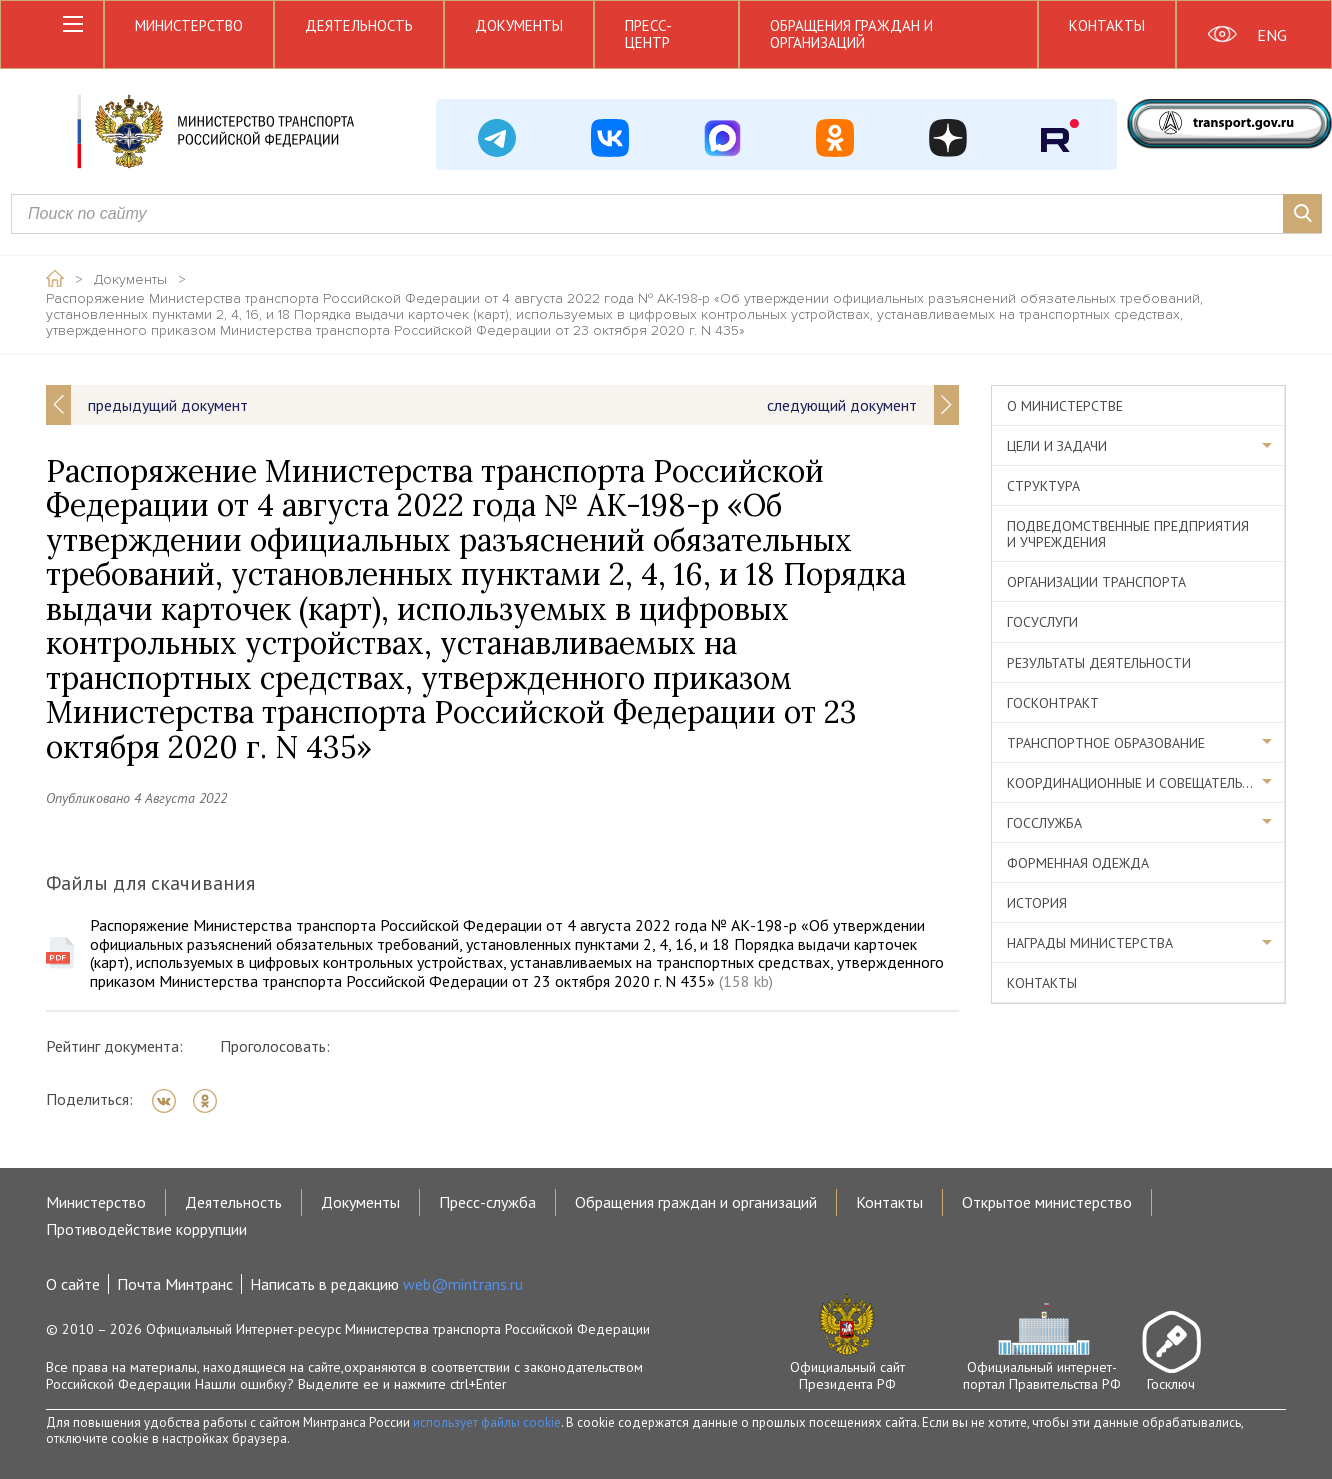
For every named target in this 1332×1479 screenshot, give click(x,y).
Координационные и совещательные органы (1146, 783)
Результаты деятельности (1099, 663)
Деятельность (359, 25)
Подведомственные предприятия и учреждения (1128, 534)
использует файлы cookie (487, 1422)
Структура (1043, 486)
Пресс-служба (487, 1202)
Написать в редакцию (386, 1284)
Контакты (1107, 25)
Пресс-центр (648, 34)
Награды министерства (1090, 943)
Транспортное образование (1106, 743)
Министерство (189, 25)
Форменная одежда (1078, 863)
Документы (519, 25)
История (1037, 903)
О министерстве (1065, 406)
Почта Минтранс (175, 1284)
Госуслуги (1042, 622)
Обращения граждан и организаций (851, 34)
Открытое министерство (1047, 1202)
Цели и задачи (1057, 446)
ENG (1271, 35)
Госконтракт (1053, 703)
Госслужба (1044, 823)
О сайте (73, 1284)
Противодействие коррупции (146, 1229)
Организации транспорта (1096, 582)
